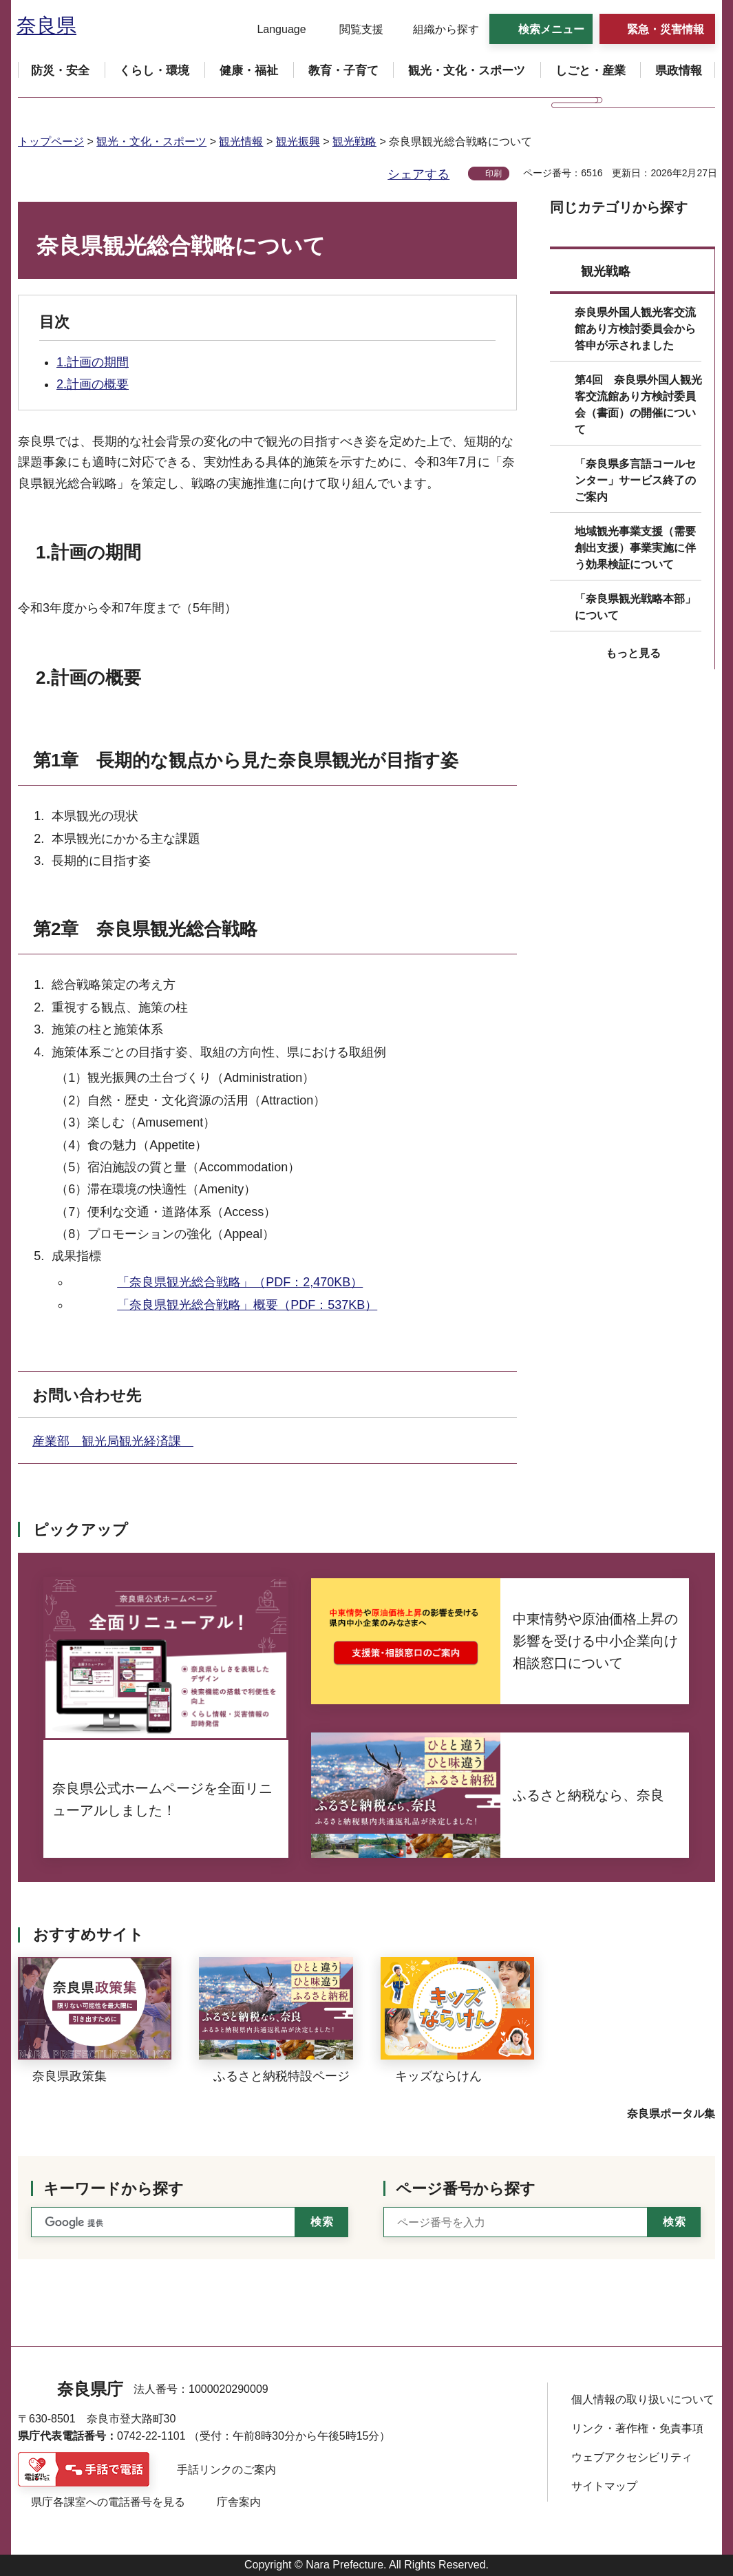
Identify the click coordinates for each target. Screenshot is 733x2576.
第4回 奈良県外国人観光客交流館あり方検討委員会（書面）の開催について (638, 404)
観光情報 (241, 141)
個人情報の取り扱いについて (642, 2399)
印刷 (493, 173)
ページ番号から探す (465, 2188)
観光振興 (298, 141)
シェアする (418, 174)
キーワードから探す (113, 2188)
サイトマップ (604, 2486)
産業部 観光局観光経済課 (112, 1441)
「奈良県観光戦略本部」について (635, 607)
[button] (273, 29)
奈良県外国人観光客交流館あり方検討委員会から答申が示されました (635, 328)
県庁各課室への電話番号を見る (108, 2502)
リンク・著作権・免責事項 (637, 2428)
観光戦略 (354, 141)
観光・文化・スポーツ (151, 141)
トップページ (51, 141)
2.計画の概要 (92, 384)
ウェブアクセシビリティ (631, 2457)
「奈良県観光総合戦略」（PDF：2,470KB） (240, 1282)
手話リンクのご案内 (226, 2469)
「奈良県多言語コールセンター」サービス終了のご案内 (635, 480)
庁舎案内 (239, 2502)
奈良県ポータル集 (671, 2113)
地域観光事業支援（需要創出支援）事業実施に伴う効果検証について (635, 547)
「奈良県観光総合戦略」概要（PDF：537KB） (247, 1305)
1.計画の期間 (92, 362)
